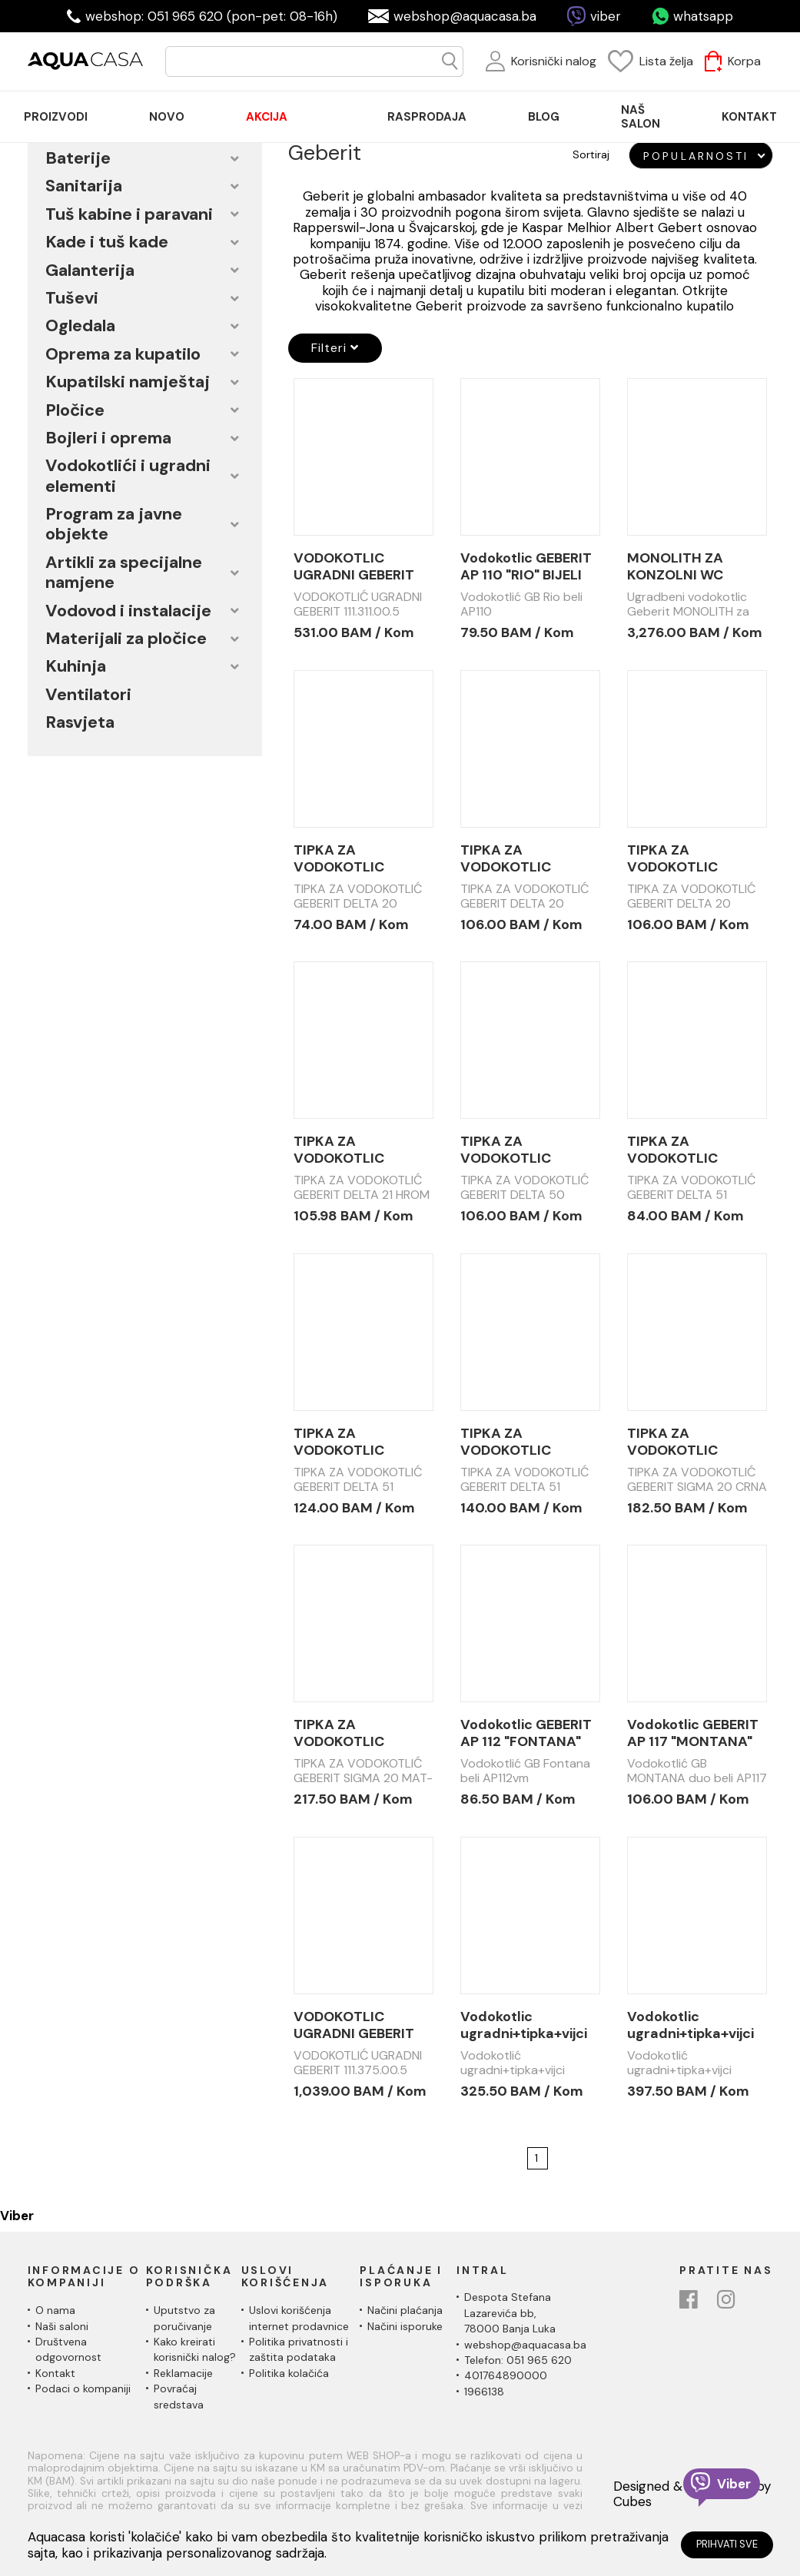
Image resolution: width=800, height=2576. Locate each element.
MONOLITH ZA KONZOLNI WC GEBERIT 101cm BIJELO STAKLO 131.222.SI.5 (678, 566)
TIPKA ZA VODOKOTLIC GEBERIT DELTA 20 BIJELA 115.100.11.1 (355, 858)
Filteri (335, 348)
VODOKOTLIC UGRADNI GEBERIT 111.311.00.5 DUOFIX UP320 (356, 566)
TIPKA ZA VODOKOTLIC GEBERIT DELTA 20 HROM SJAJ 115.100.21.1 (688, 858)
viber (605, 16)
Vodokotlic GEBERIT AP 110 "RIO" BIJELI (526, 566)
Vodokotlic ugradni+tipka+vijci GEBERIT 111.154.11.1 (523, 2025)
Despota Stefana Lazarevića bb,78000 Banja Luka (510, 2312)
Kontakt (55, 2373)
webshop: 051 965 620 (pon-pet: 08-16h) (211, 16)
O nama (55, 2310)
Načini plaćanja (405, 2310)
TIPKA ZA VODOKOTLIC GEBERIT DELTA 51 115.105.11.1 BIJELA (686, 1150)
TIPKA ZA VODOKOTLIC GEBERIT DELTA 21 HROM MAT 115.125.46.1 (352, 1150)
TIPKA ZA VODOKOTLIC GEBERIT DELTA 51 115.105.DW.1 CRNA (519, 1442)
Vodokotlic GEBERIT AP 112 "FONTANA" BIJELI (526, 1733)
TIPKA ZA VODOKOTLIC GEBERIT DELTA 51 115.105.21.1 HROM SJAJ (352, 1442)
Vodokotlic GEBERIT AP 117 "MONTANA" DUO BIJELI (693, 1733)
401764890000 (505, 2375)
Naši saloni (61, 2326)
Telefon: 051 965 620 (518, 2360)
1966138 (484, 2391)
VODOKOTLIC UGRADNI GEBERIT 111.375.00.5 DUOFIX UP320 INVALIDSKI (359, 2025)
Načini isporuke (405, 2326)
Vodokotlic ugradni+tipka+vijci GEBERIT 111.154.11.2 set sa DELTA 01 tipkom (690, 2025)
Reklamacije (183, 2373)
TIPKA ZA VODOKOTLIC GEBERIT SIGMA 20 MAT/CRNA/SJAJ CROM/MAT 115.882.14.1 (357, 1733)
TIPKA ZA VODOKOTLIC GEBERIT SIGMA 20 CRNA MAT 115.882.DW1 (690, 1442)
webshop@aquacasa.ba (464, 16)
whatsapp (703, 16)
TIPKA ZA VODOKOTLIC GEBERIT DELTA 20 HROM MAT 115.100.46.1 (521, 858)
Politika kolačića (289, 2373)
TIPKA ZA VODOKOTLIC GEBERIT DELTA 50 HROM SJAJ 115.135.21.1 (521, 1150)
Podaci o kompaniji (83, 2388)
